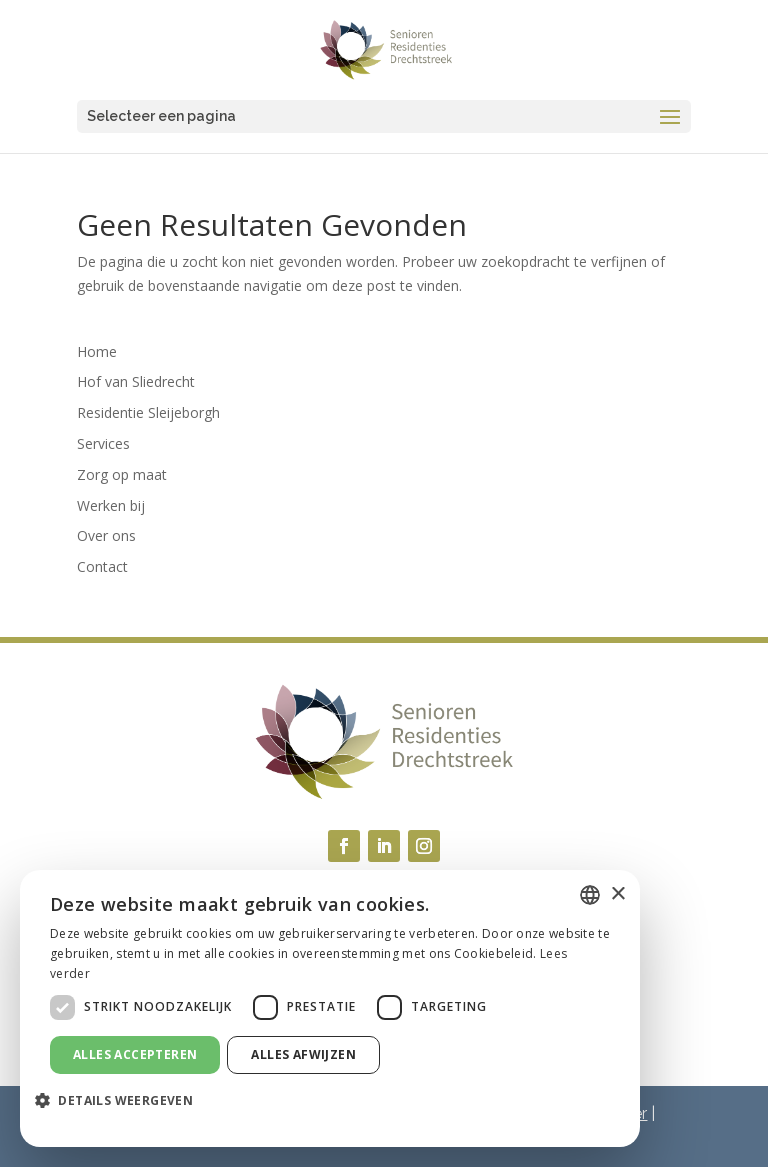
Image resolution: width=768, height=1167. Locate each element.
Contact (102, 566)
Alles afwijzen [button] (303, 1054)
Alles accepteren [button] (135, 1054)
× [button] (617, 894)
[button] (121, 1101)
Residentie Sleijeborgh (148, 412)
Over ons (106, 535)
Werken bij (111, 505)
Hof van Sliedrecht (136, 381)
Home (97, 351)
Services (103, 443)
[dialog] (330, 1008)
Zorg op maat (122, 474)
